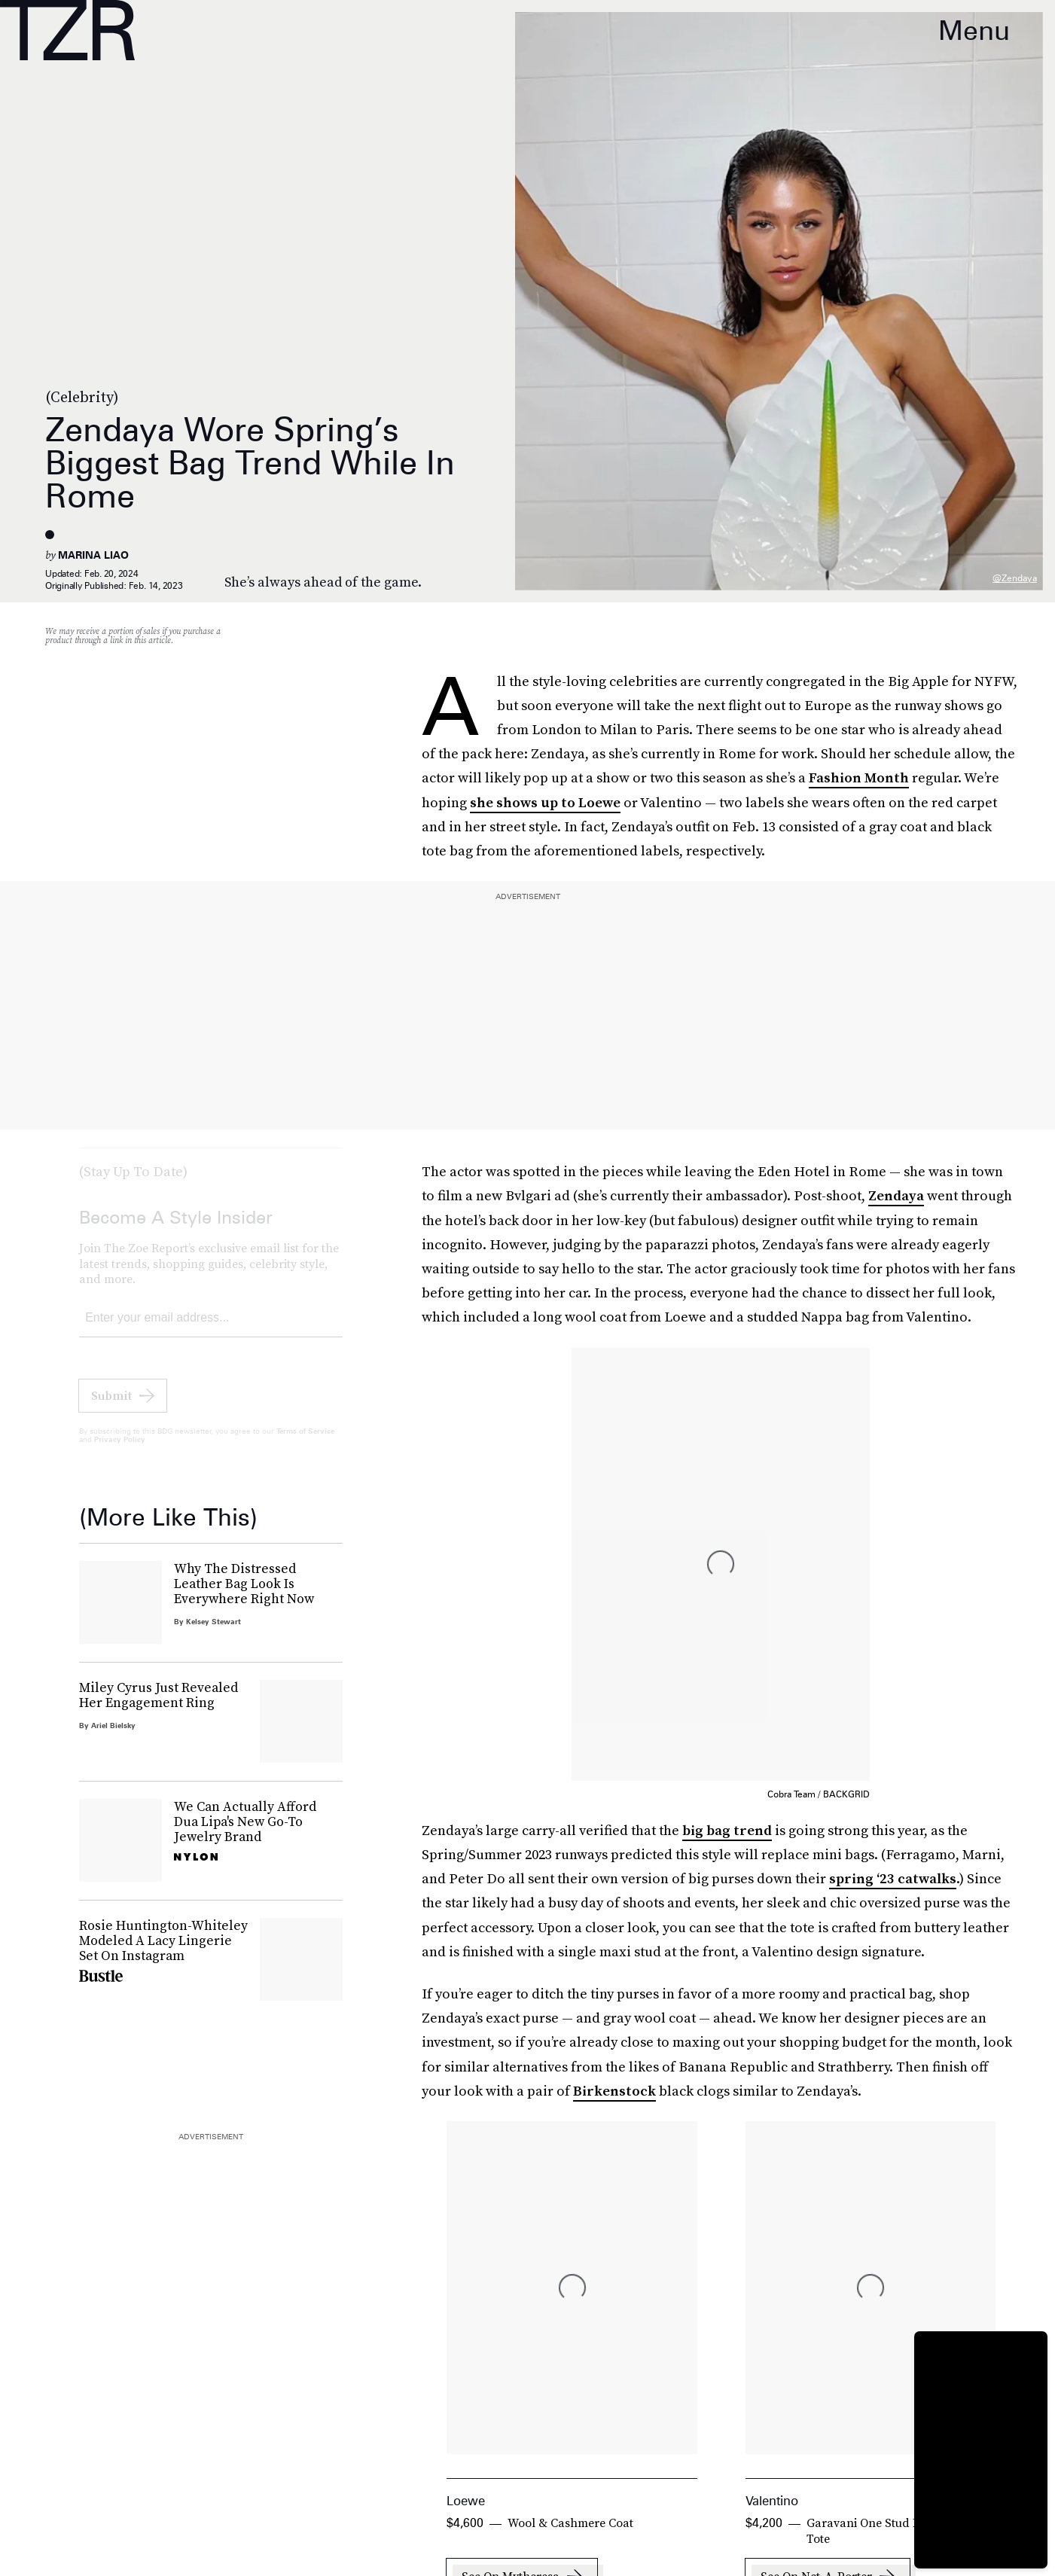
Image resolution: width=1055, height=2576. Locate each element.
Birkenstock (614, 2090)
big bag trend (727, 1830)
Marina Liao (93, 555)
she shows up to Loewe (545, 802)
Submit (111, 1407)
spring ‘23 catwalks (892, 1878)
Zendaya (896, 1195)
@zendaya (1014, 578)
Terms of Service (305, 1442)
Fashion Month (859, 777)
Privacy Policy (119, 1451)
